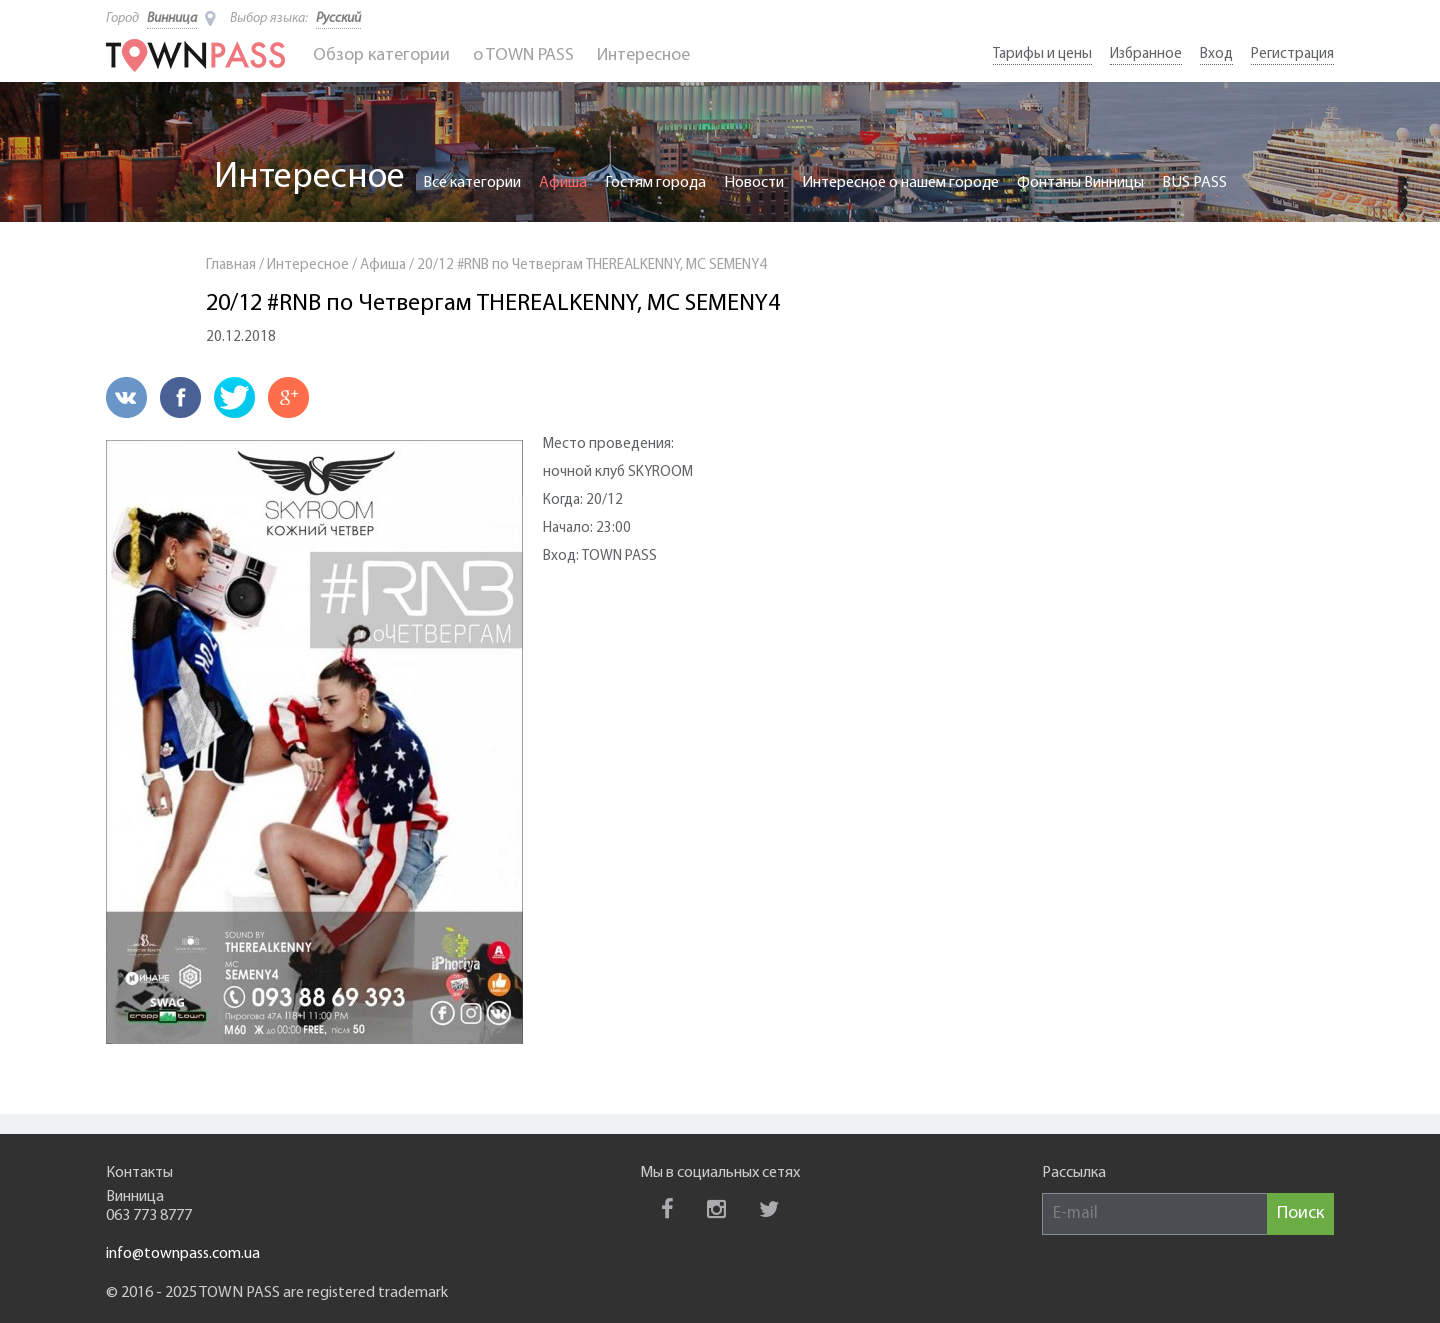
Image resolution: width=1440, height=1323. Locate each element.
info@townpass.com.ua (183, 1254)
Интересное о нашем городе (900, 183)
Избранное (1146, 54)
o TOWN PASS (523, 55)
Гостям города (655, 183)
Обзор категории (381, 55)
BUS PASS (1194, 183)
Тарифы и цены (1042, 54)
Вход (1216, 54)
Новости (754, 183)
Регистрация (1292, 54)
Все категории (472, 183)
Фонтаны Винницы (1080, 183)
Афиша (563, 183)
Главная (231, 265)
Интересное (643, 55)
